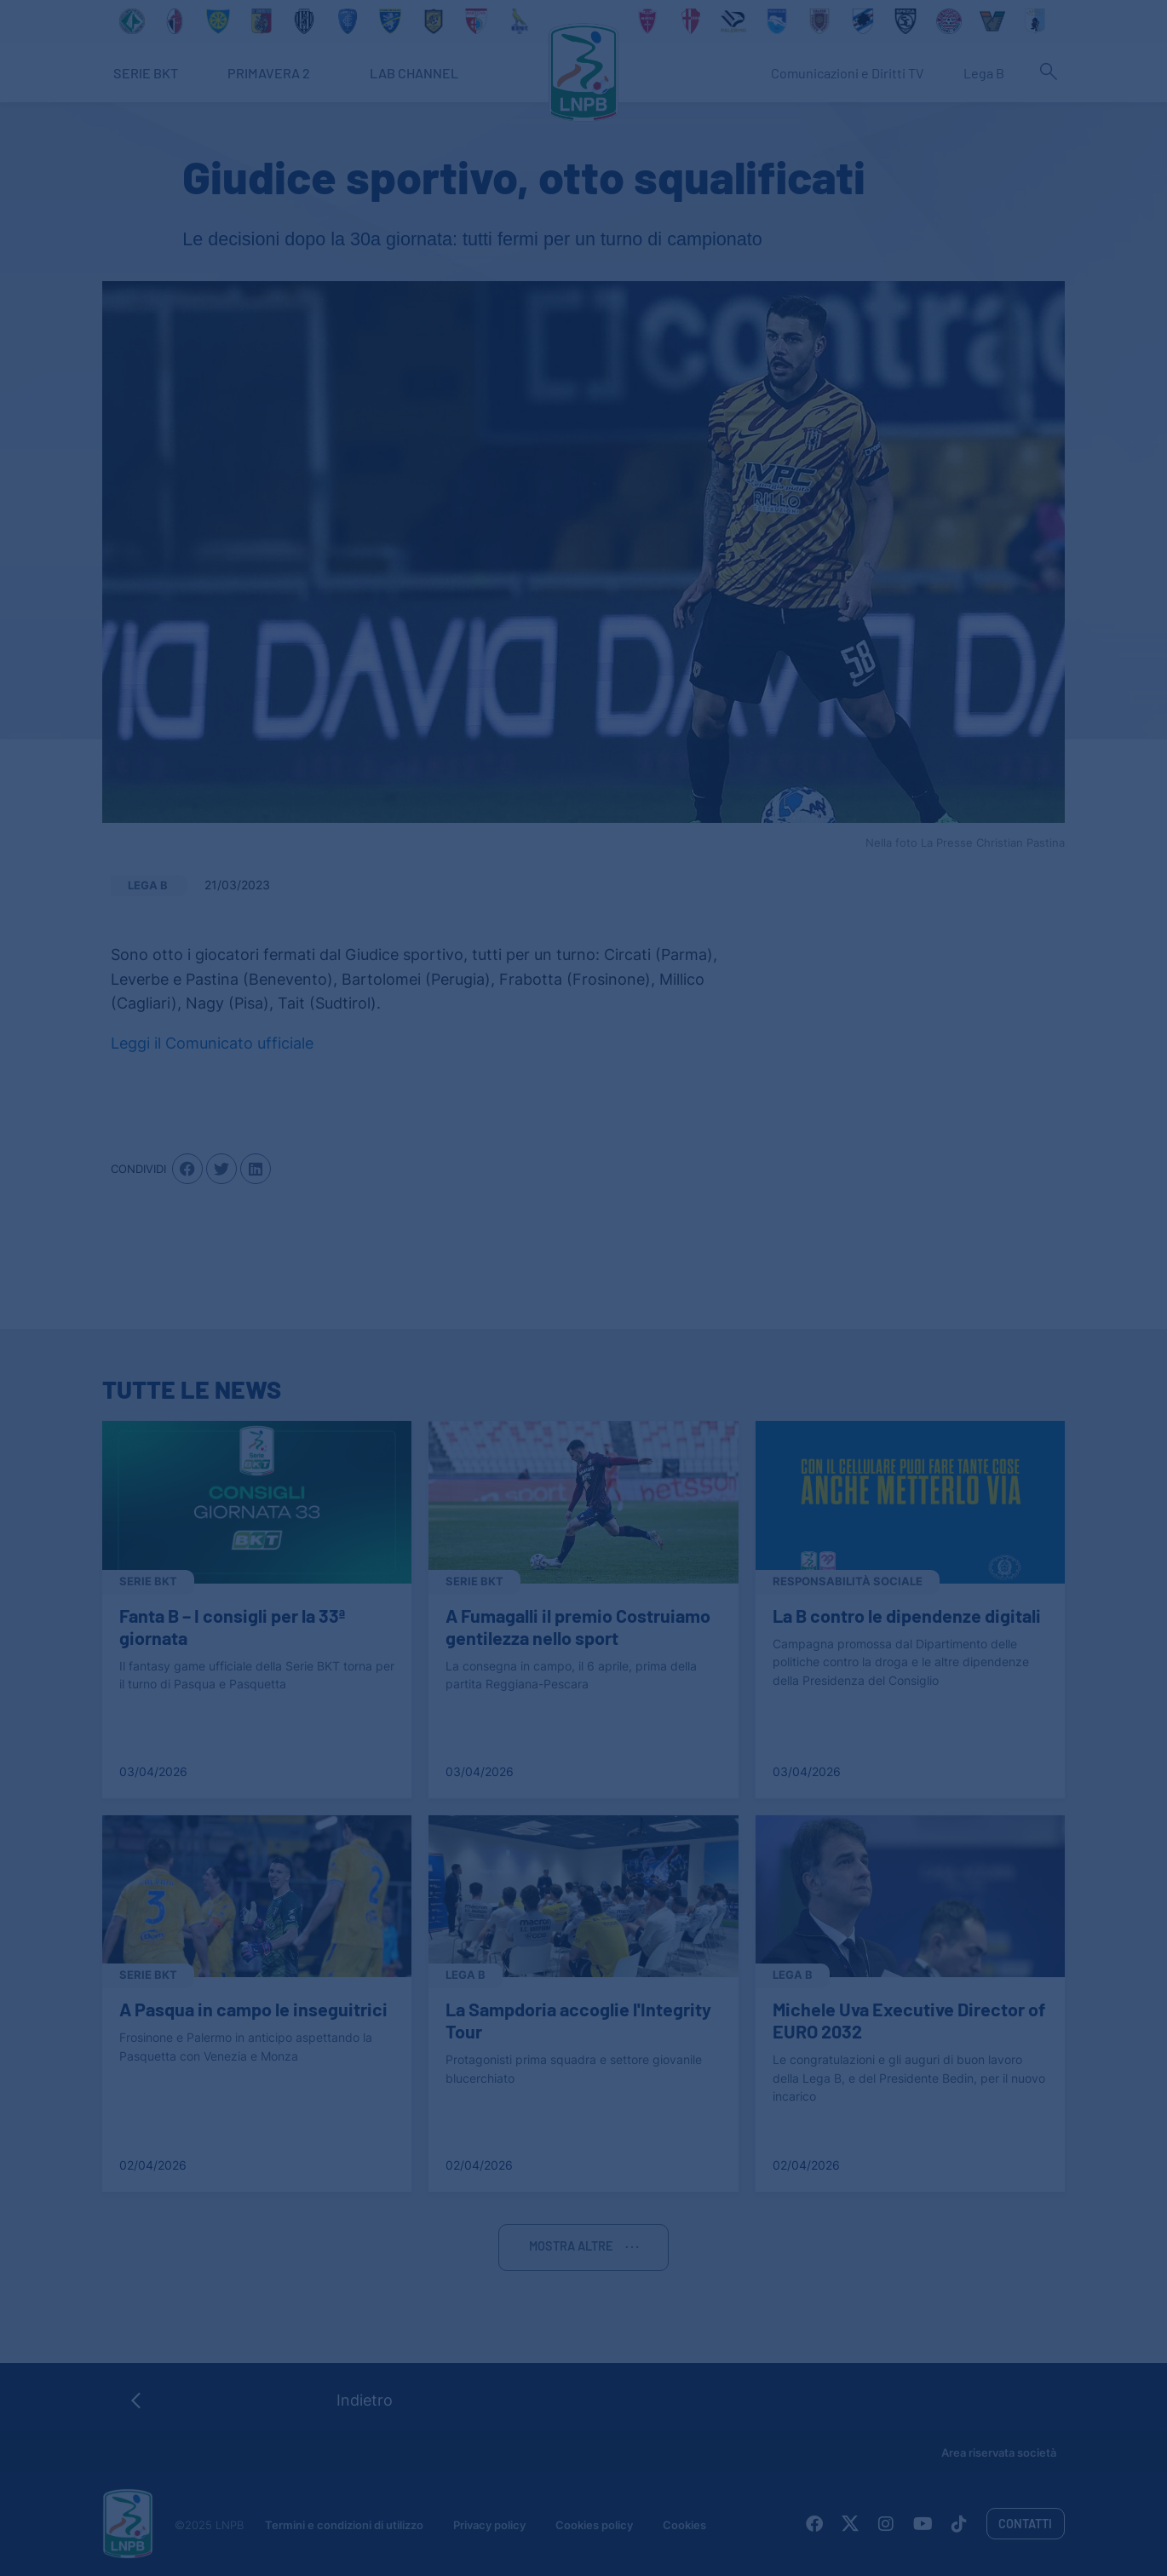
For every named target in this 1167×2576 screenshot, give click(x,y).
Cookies (684, 2525)
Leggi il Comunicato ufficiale (212, 1043)
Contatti (1025, 2523)
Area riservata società (998, 2453)
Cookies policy (594, 2525)
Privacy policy (489, 2525)
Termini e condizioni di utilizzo (344, 2525)
